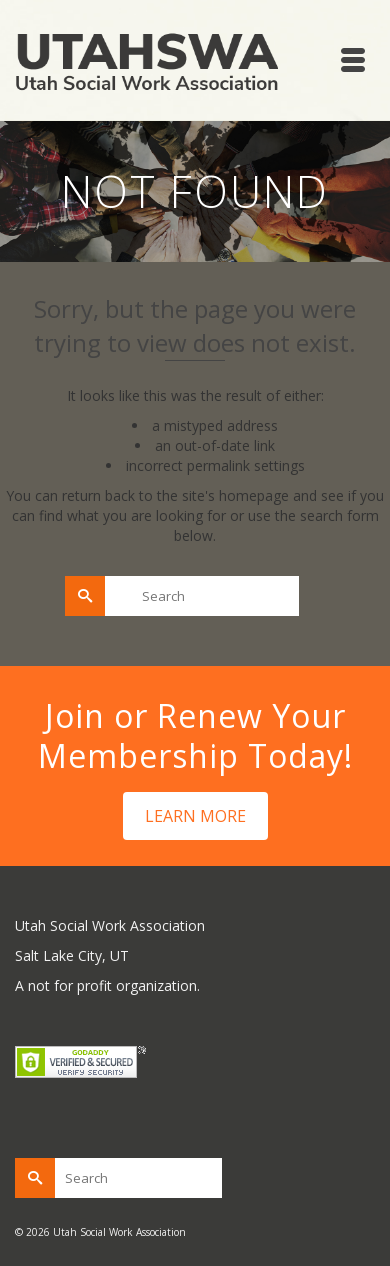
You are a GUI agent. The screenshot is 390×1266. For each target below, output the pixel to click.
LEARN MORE (195, 816)
